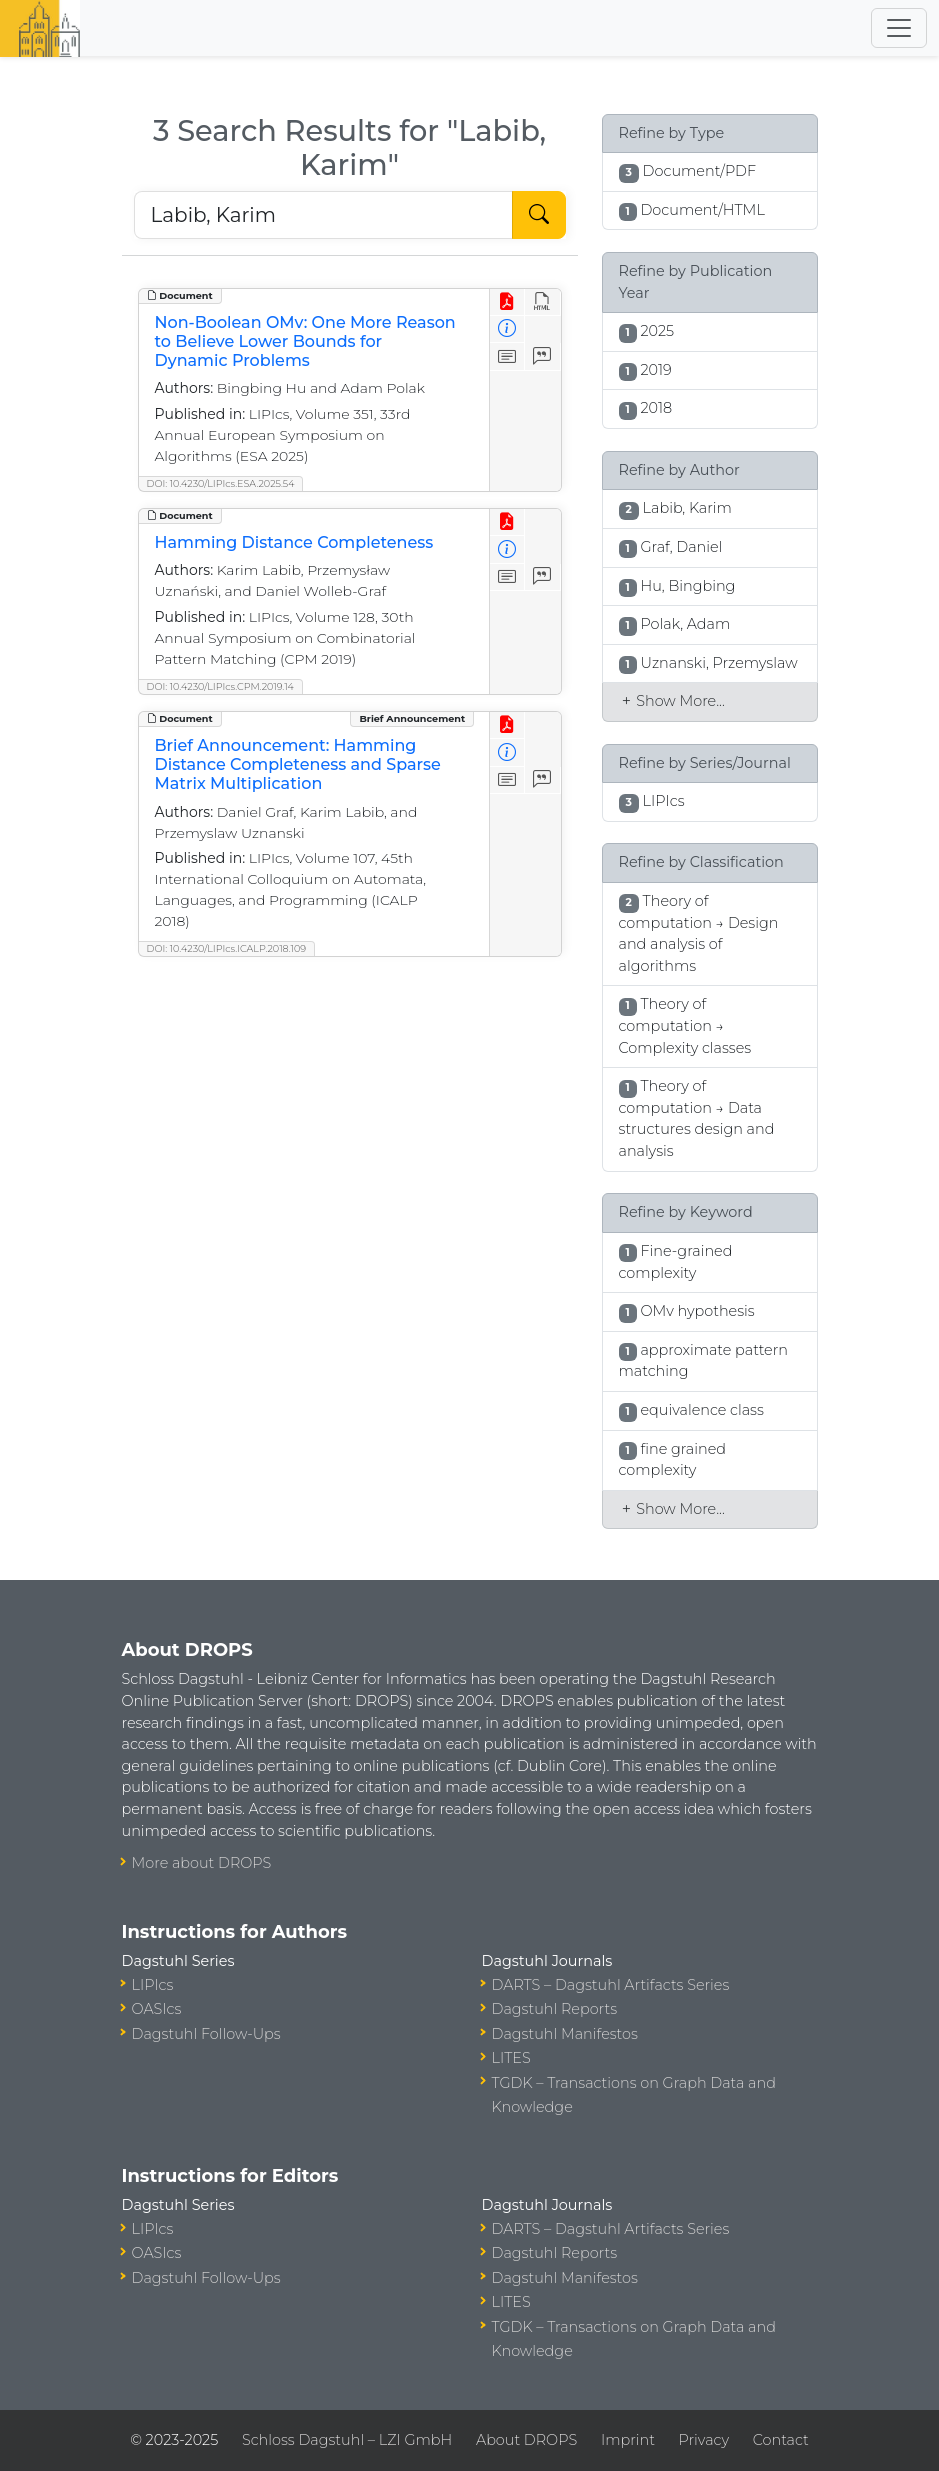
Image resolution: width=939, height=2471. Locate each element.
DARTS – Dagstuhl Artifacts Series (611, 1985)
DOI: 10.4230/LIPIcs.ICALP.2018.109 (227, 948)
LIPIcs (153, 1985)
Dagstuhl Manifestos (565, 2034)
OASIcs (157, 2009)
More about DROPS (202, 1863)
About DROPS (526, 2440)
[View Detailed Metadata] (507, 329)
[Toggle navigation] (899, 28)
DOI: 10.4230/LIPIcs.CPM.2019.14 (220, 686)
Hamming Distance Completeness (294, 542)
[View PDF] (507, 302)
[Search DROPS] (323, 215)
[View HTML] (542, 302)
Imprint (628, 2440)
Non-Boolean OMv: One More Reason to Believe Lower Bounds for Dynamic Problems (305, 341)
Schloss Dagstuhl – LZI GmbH (347, 2440)
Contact (781, 2440)
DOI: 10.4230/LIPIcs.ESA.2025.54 (221, 483)
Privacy (704, 2440)
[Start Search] (539, 215)
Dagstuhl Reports (555, 2009)
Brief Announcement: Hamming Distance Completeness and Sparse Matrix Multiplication (298, 764)
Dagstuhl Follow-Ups (206, 2034)
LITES (511, 2058)
